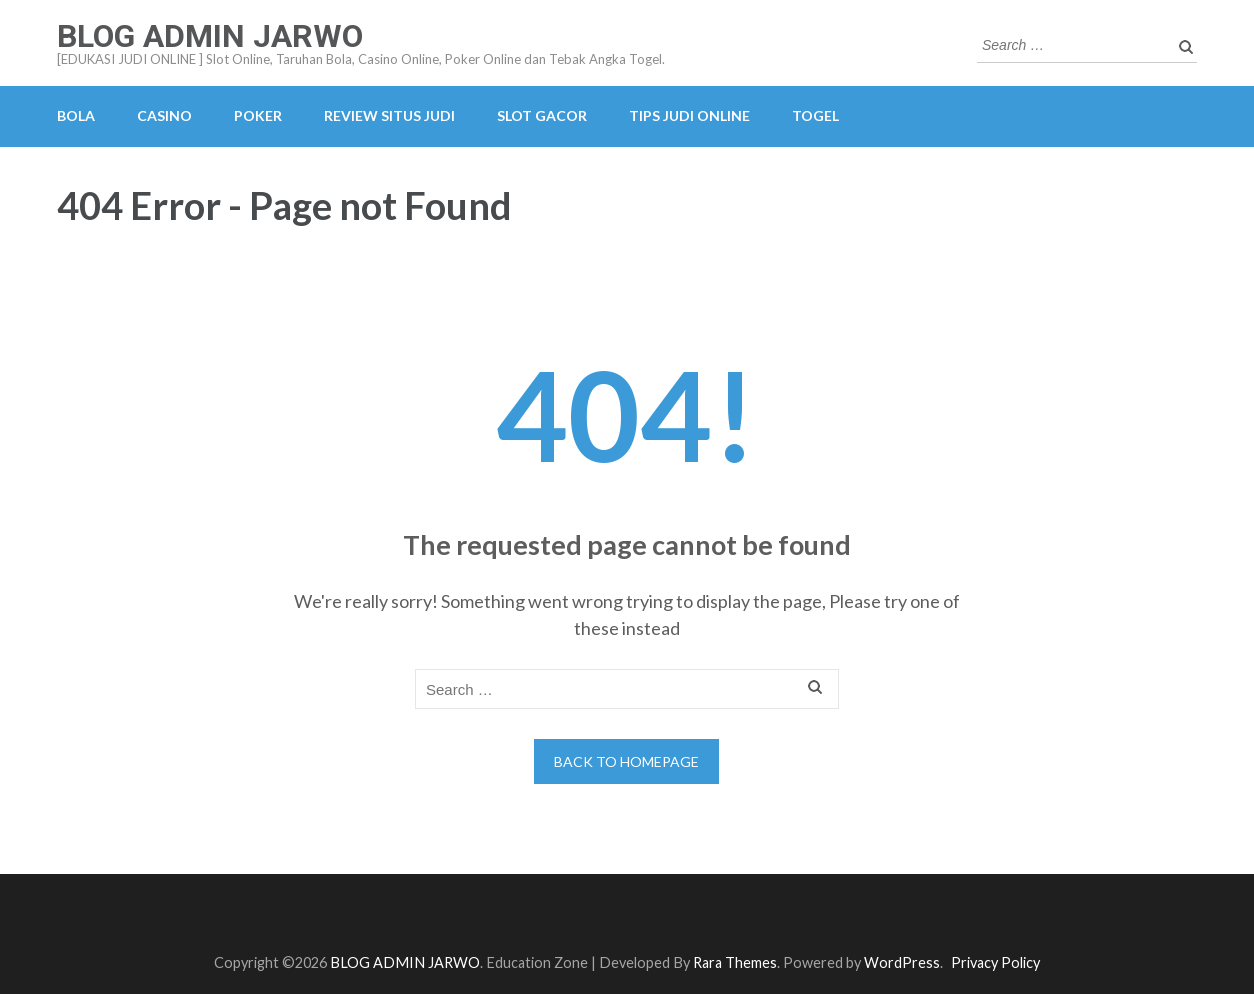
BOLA (76, 115)
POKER (258, 115)
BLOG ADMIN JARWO (210, 36)
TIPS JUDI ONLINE (689, 115)
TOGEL (815, 115)
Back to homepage (626, 761)
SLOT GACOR (542, 115)
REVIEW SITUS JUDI (389, 115)
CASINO (164, 115)
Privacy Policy (995, 962)
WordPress (902, 962)
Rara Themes (735, 962)
